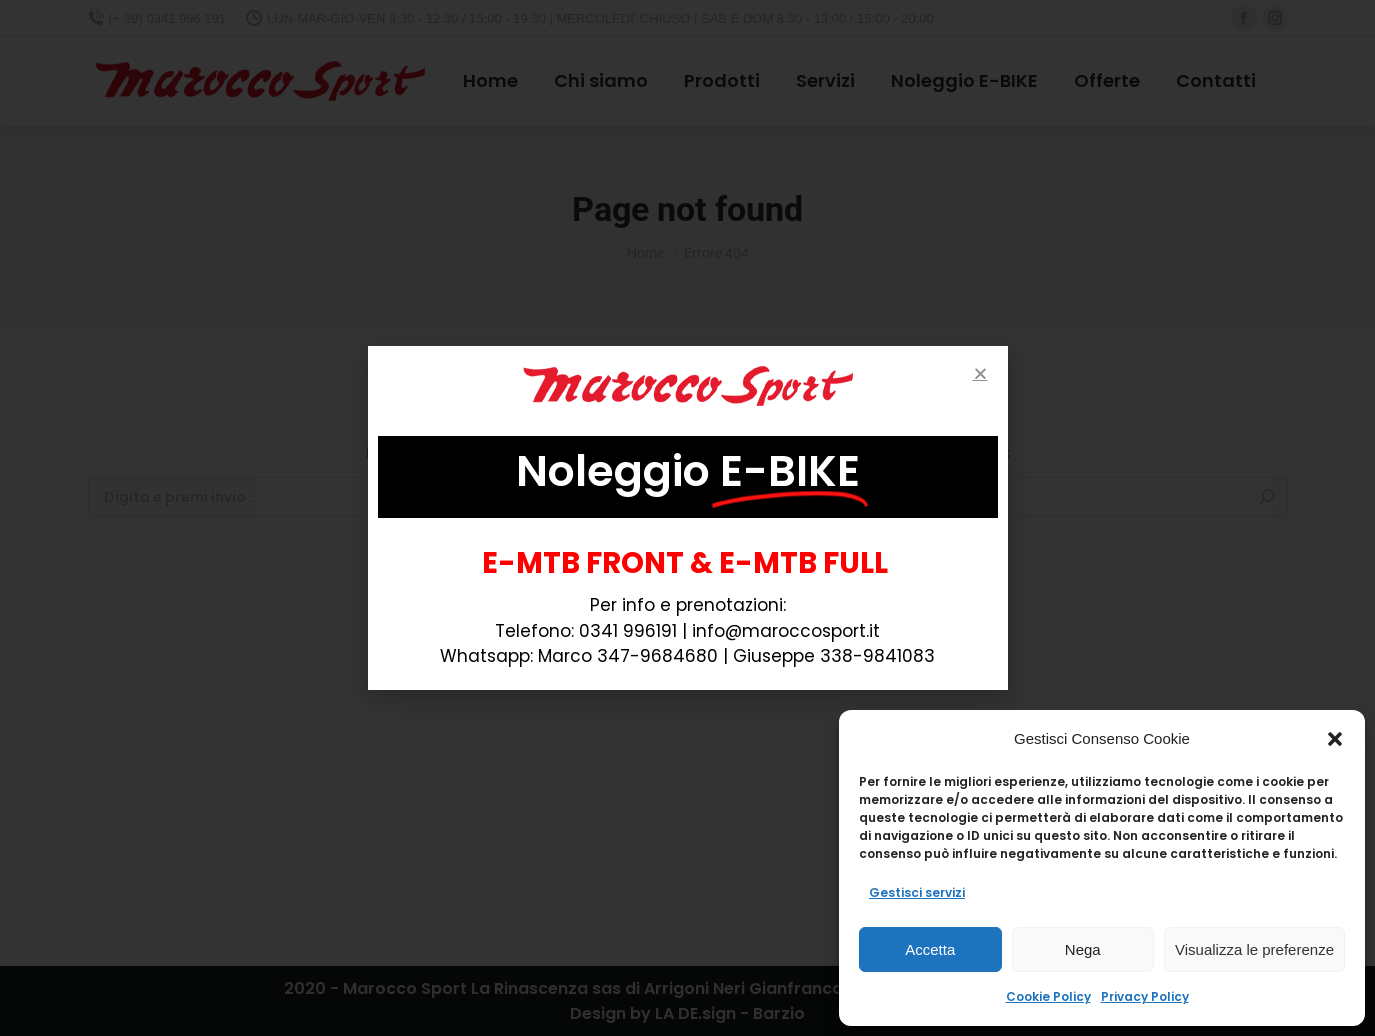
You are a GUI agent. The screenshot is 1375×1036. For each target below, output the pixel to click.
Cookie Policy (1048, 996)
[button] (1335, 739)
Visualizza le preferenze (1254, 949)
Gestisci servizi (917, 892)
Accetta (930, 949)
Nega (1083, 949)
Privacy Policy (1145, 996)
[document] (687, 518)
